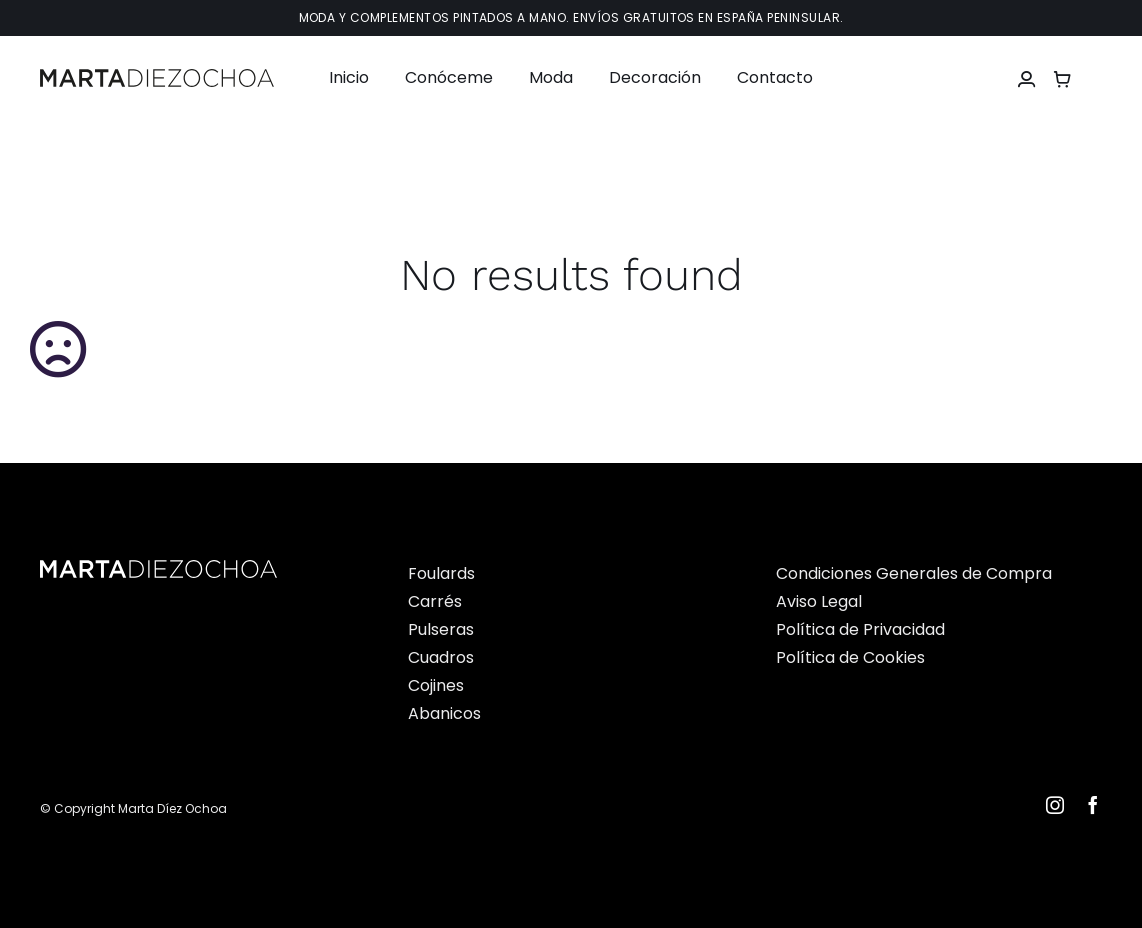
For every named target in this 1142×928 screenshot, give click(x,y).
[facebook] (1093, 805)
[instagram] (1055, 805)
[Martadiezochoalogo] (157, 77)
